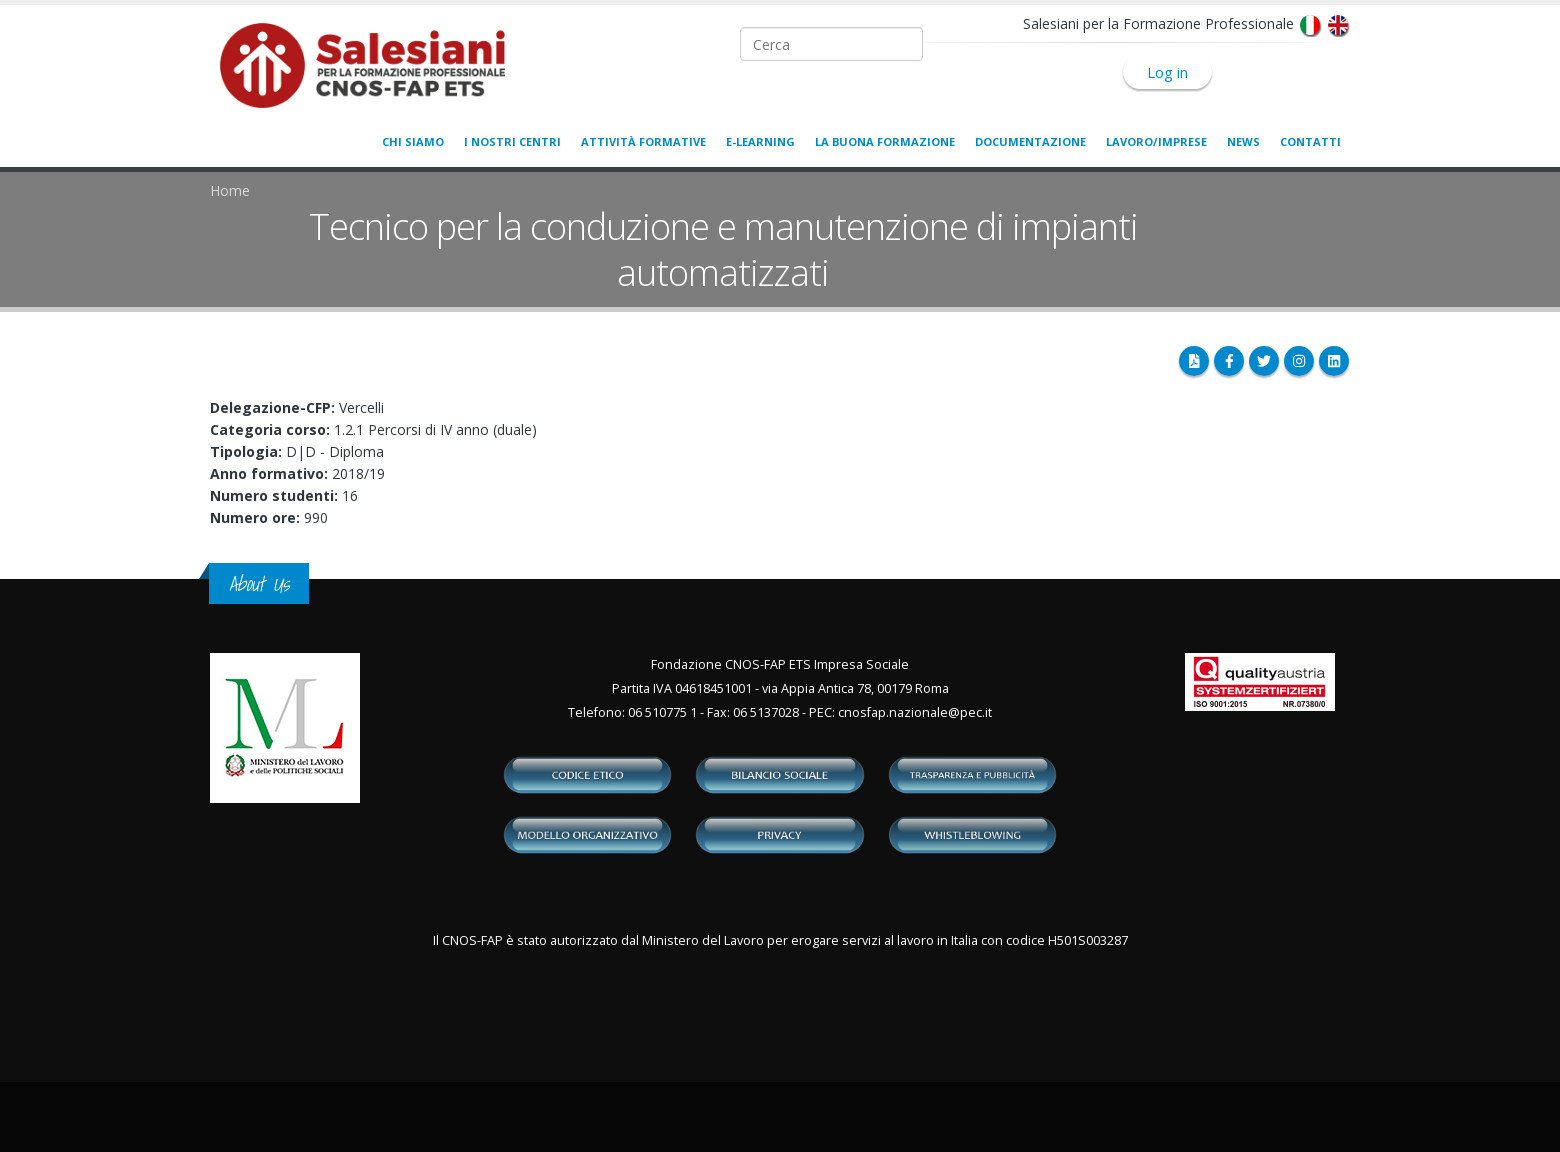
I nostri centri (512, 141)
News (1243, 141)
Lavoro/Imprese (1156, 141)
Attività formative (643, 141)
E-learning (760, 141)
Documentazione (1030, 141)
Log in (1167, 72)
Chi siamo (413, 141)
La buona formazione (885, 141)
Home (230, 190)
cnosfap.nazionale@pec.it (915, 712)
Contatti (1310, 141)
